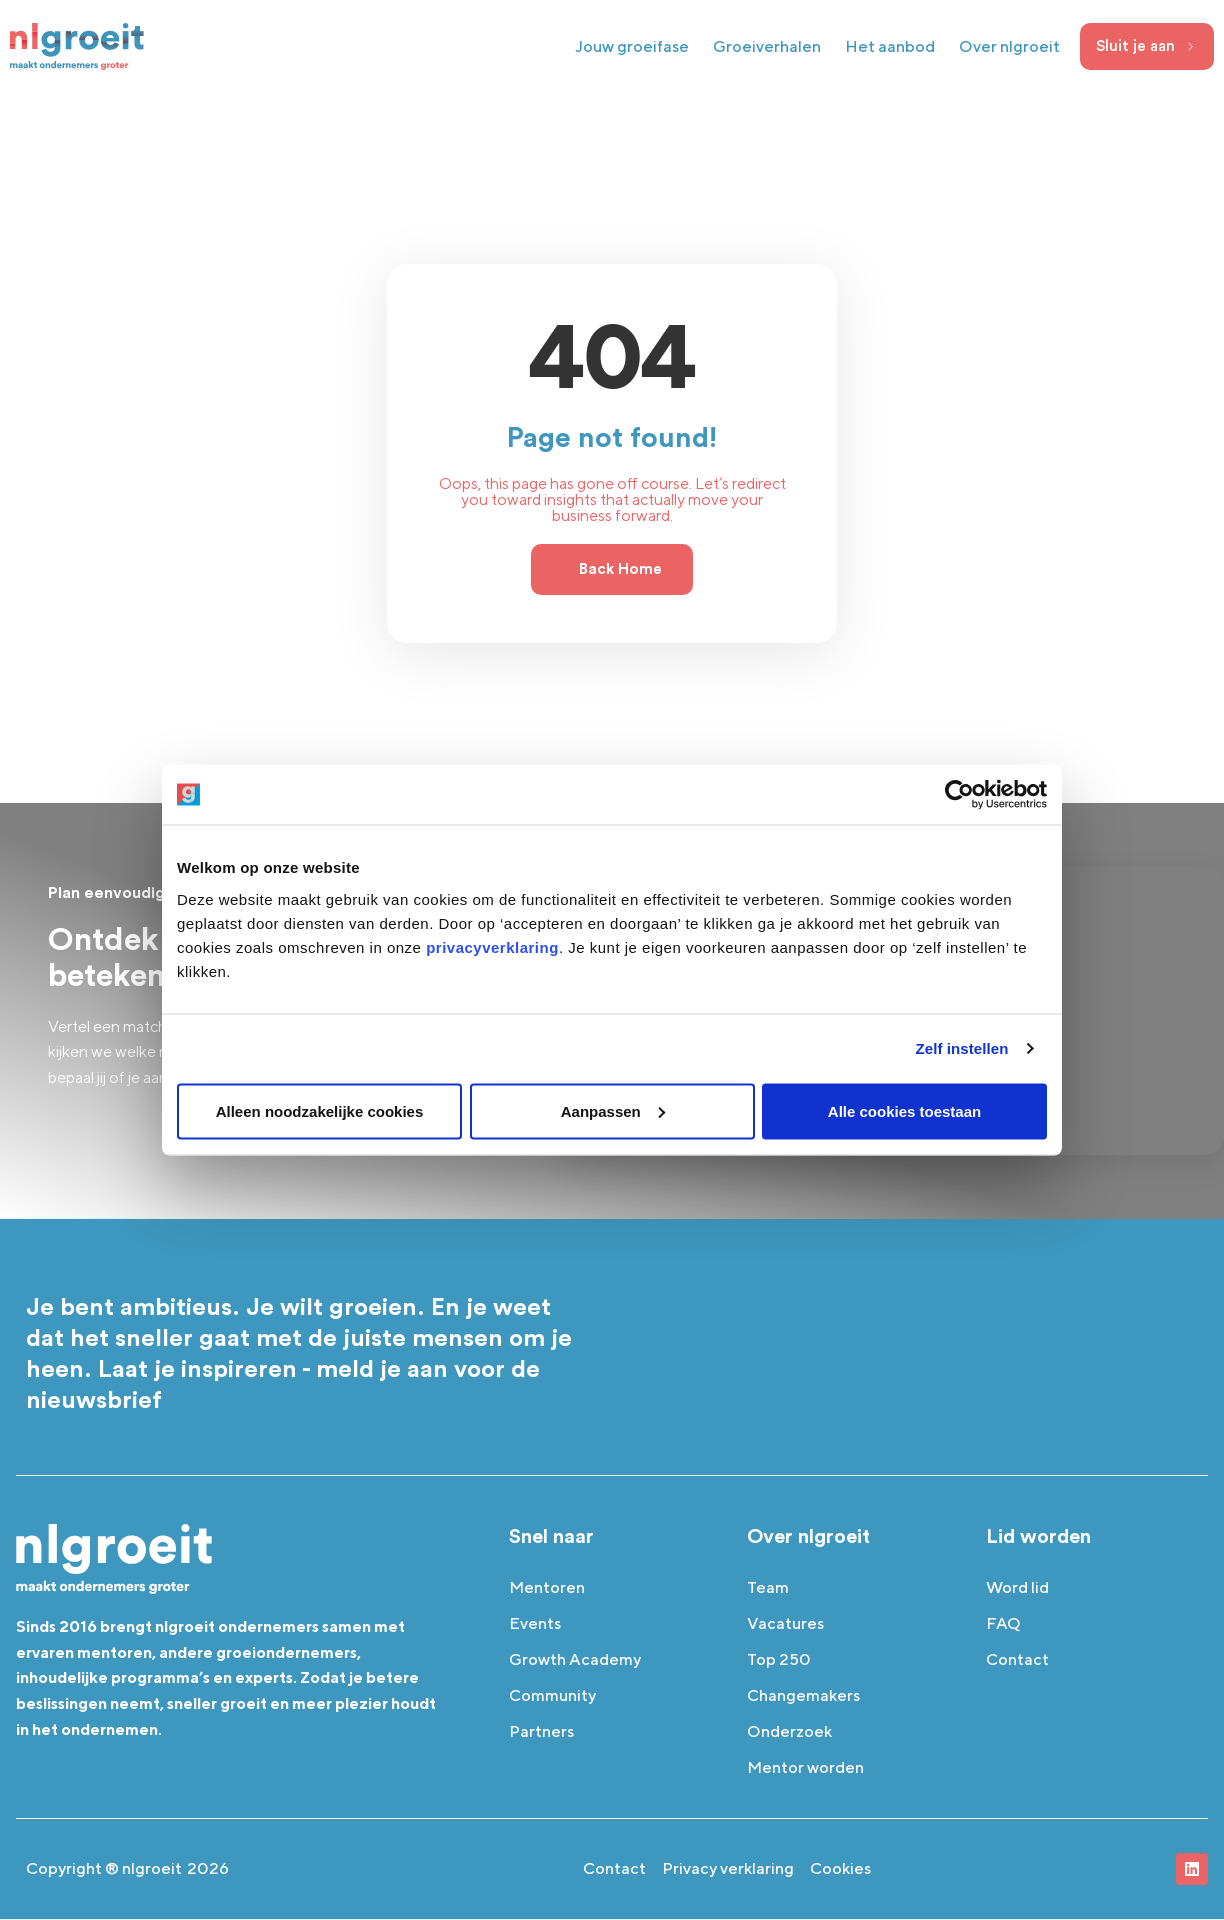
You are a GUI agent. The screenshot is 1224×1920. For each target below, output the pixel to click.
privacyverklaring (492, 946)
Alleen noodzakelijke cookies (320, 1110)
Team (768, 1588)
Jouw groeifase (632, 47)
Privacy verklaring (728, 1869)
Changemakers (803, 1696)
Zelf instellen (961, 1048)
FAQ (1003, 1624)
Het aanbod (890, 47)
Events (535, 1624)
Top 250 (779, 1660)
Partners (541, 1732)
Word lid (1017, 1588)
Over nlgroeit (1009, 47)
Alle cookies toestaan (904, 1110)
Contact (1017, 1660)
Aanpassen (613, 1110)
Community (552, 1696)
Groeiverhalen (767, 47)
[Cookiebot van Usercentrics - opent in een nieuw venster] (959, 795)
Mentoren (547, 1588)
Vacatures (785, 1624)
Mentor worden (805, 1768)
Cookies (840, 1869)
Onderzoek (789, 1732)
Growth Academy (575, 1660)
